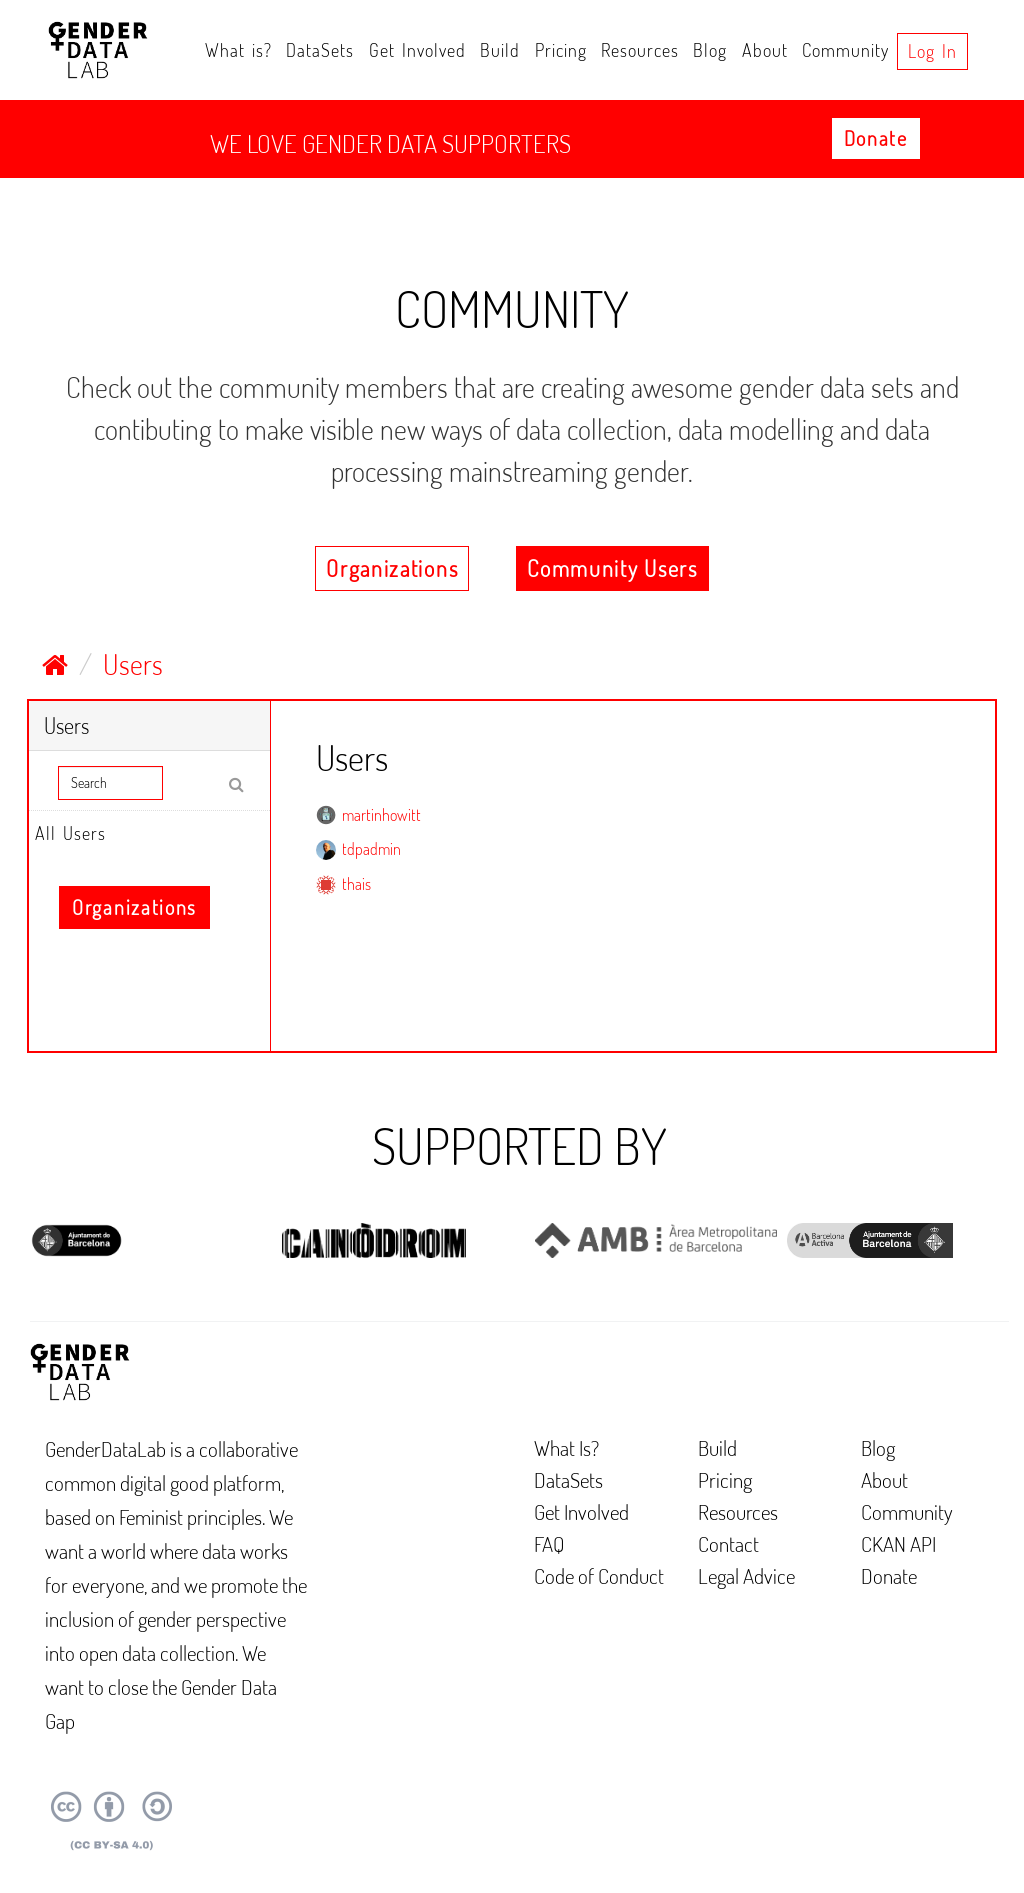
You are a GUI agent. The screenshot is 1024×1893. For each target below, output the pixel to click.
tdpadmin (371, 849)
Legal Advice (746, 1575)
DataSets (320, 50)
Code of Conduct (599, 1575)
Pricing (561, 50)
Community (845, 50)
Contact (728, 1543)
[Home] (55, 664)
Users (133, 664)
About (765, 50)
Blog (710, 50)
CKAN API (898, 1543)
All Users (70, 833)
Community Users (612, 568)
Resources (640, 50)
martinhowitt (381, 815)
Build (500, 50)
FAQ (549, 1543)
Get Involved (417, 50)
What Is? (566, 1447)
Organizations (392, 568)
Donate (876, 138)
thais (356, 884)
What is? (238, 50)
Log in (932, 51)
